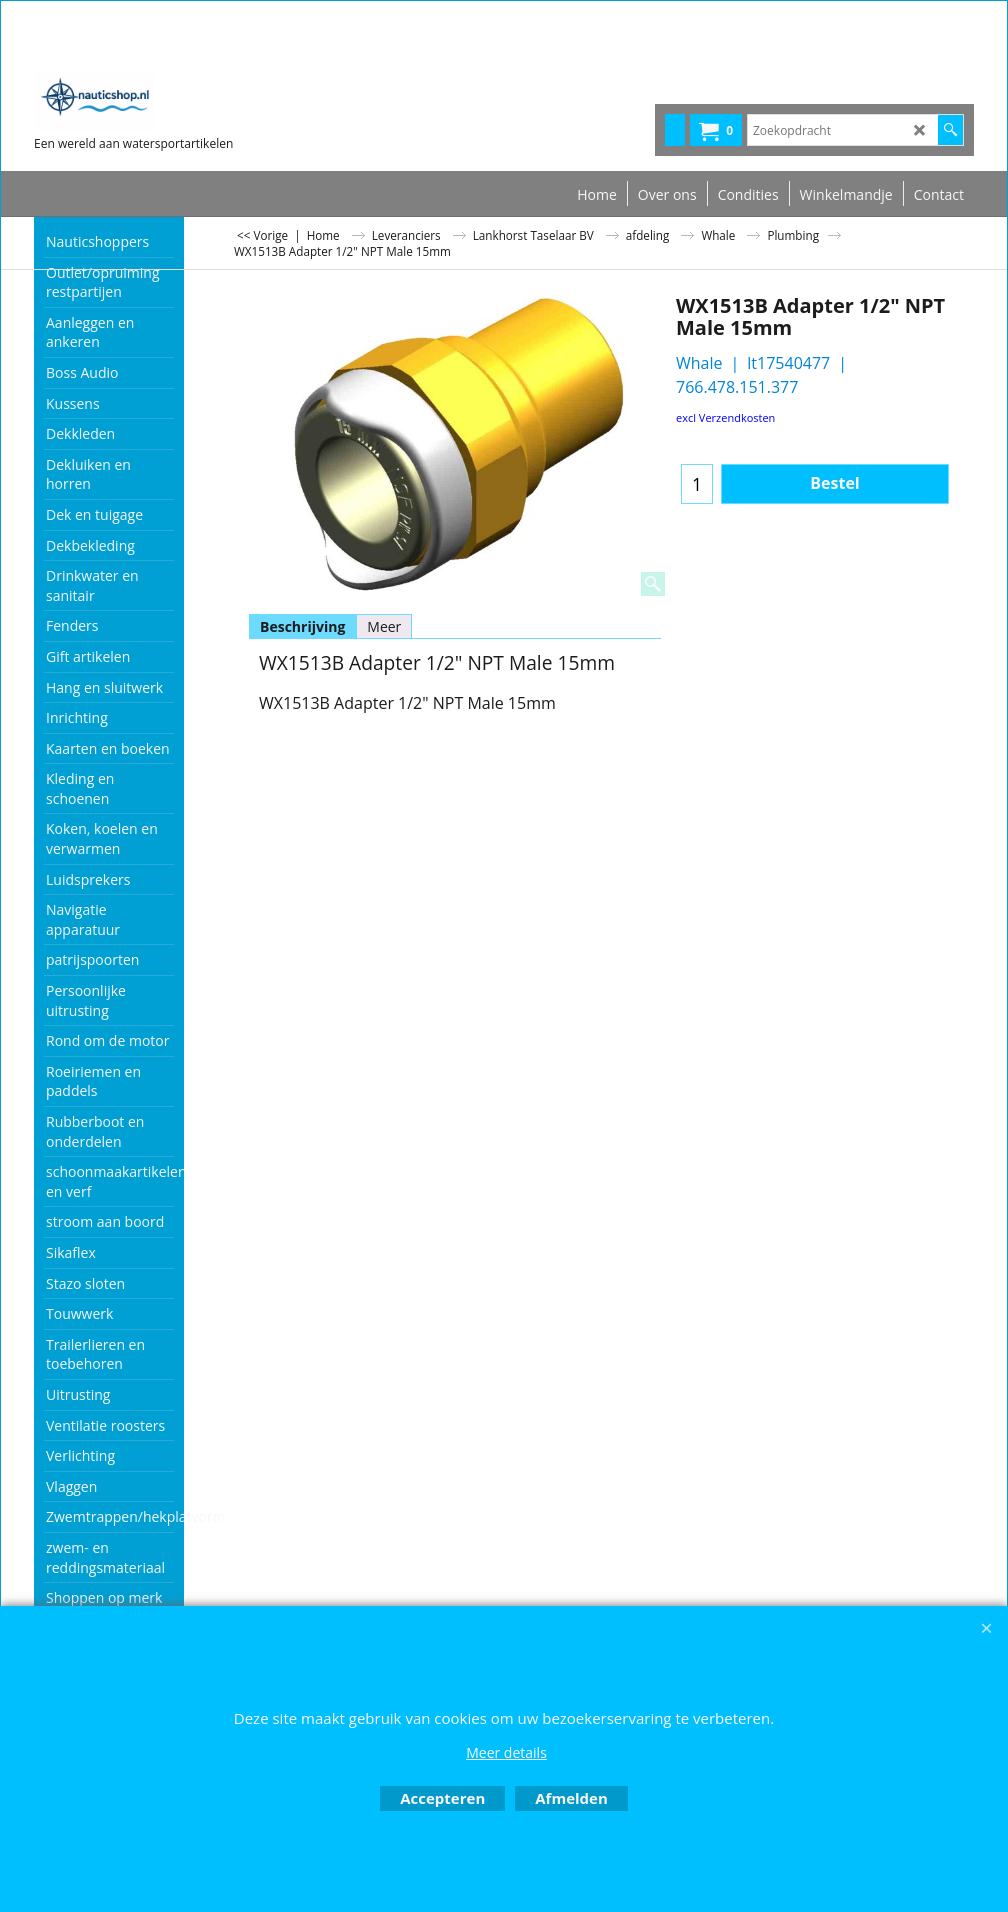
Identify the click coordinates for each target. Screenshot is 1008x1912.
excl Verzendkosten (725, 417)
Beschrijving (302, 626)
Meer (384, 626)
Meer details (506, 1752)
